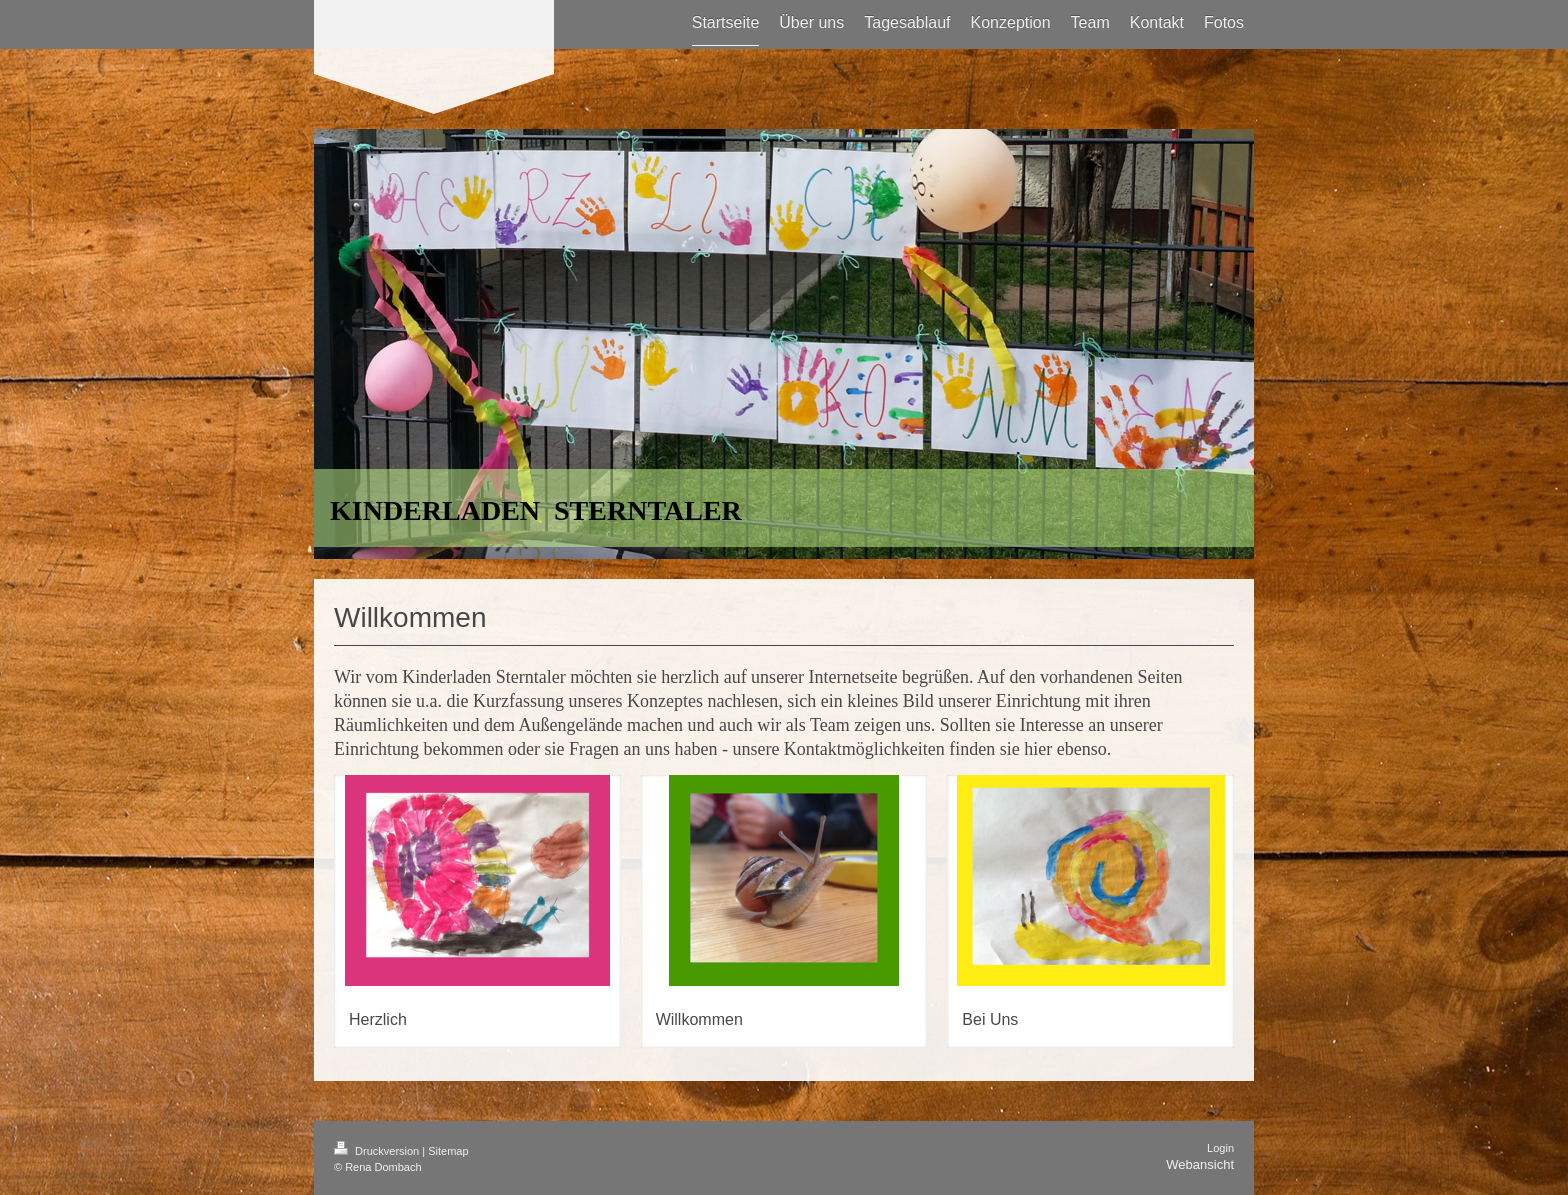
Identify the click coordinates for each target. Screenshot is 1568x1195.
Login (1220, 1148)
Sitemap (448, 1151)
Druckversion (378, 1151)
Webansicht (1200, 1164)
